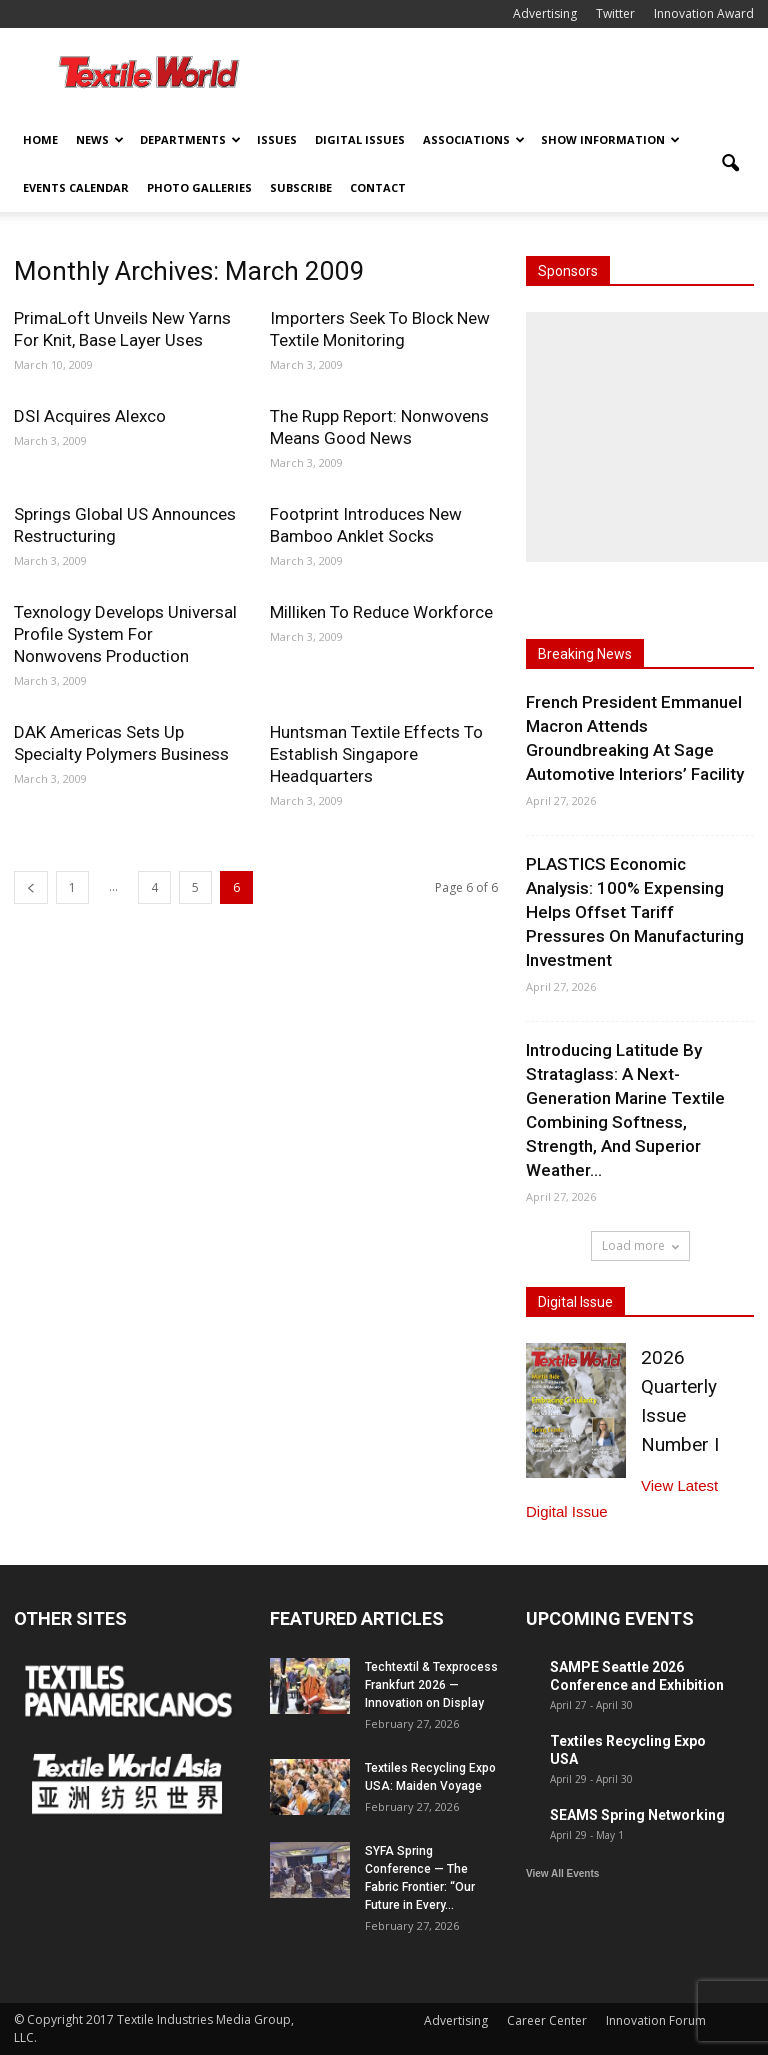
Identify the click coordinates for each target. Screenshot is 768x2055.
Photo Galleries (199, 187)
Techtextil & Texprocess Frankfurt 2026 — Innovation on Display (431, 1685)
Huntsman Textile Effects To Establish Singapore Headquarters (376, 754)
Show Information (610, 139)
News (100, 139)
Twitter (615, 13)
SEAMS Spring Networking (637, 1815)
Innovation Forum (656, 2020)
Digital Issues (360, 139)
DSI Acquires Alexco (90, 416)
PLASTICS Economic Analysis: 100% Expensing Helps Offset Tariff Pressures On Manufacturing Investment (635, 912)
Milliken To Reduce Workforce (381, 612)
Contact (378, 187)
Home (40, 139)
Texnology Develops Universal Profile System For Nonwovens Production (125, 634)
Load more (640, 1245)
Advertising (545, 13)
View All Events (562, 1873)
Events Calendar (76, 187)
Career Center (547, 2020)
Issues (277, 139)
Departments (190, 139)
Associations (474, 139)
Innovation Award (704, 13)
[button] (730, 164)
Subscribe (301, 187)
